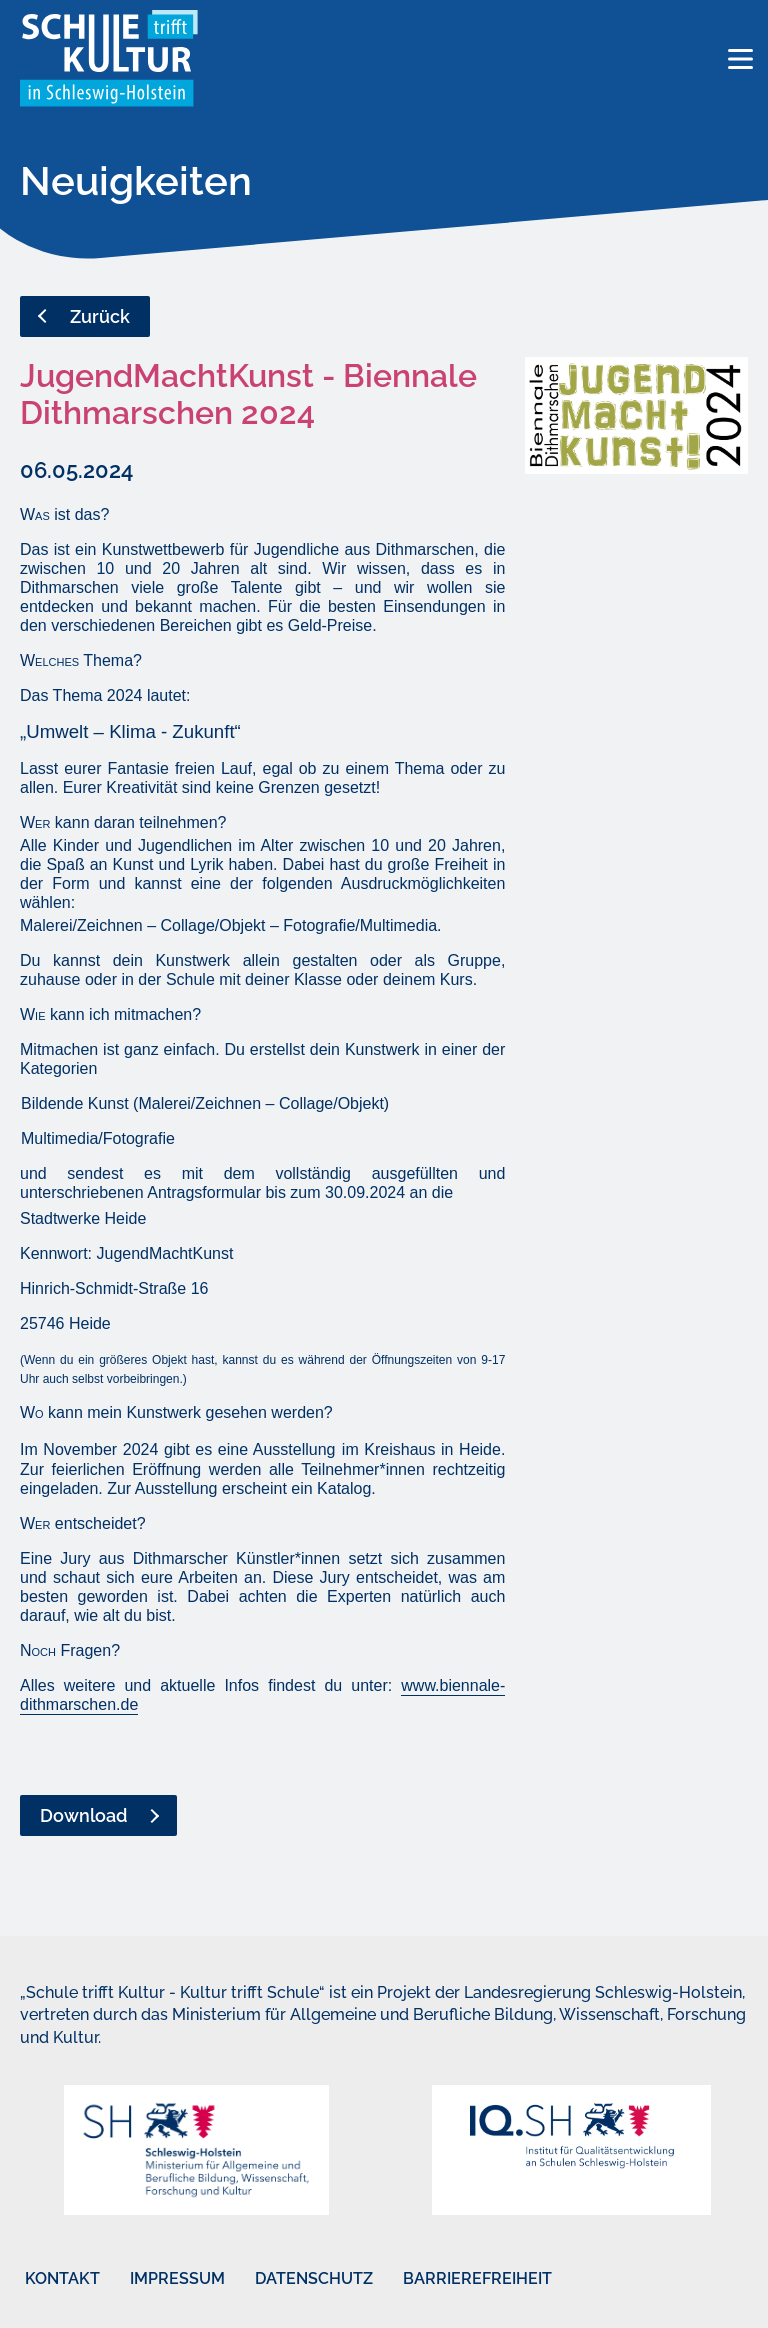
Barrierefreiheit (477, 2278)
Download (83, 1815)
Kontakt (62, 2278)
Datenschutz (314, 2278)
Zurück (100, 316)
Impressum (177, 2278)
